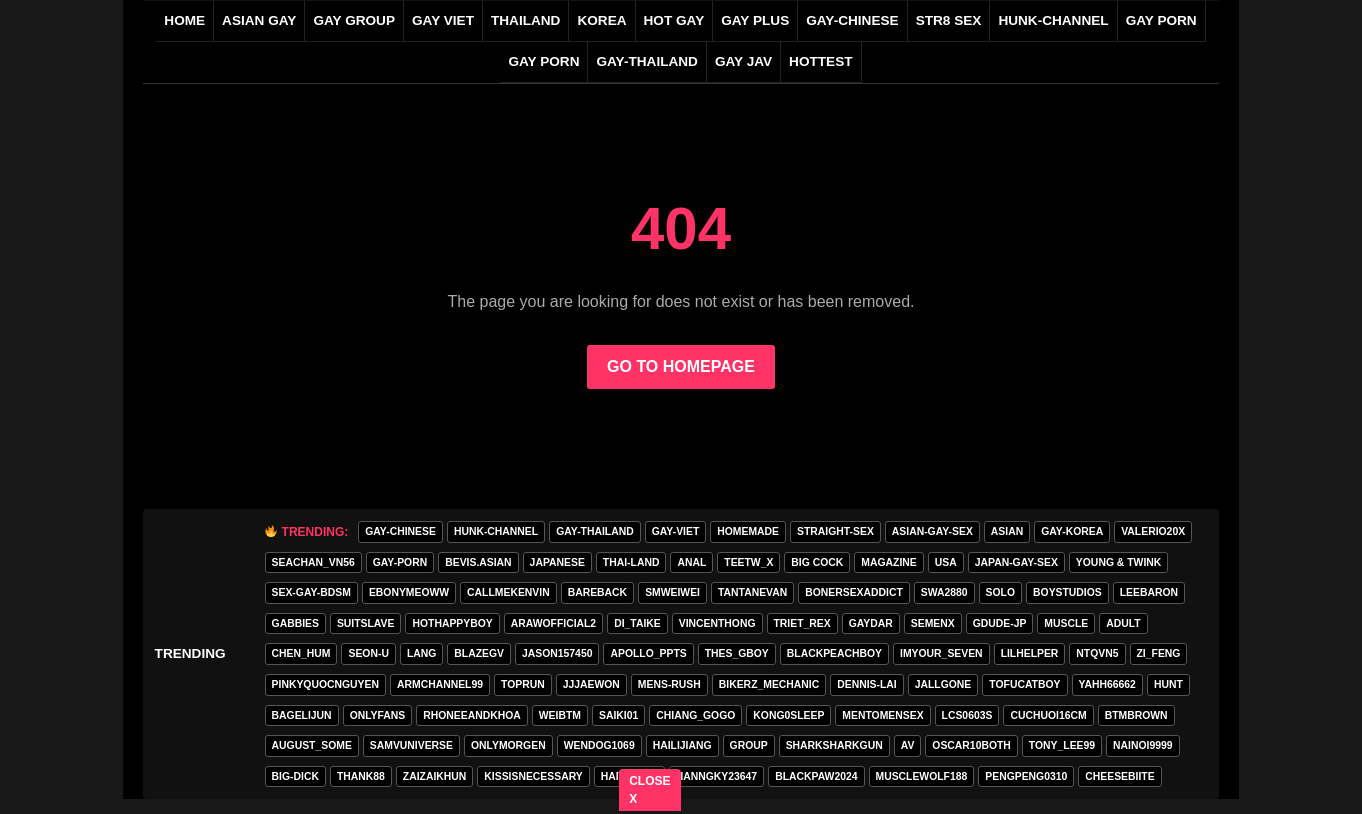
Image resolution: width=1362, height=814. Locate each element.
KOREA (601, 20)
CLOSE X (650, 790)
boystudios (1067, 592)
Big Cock (817, 562)
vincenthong (717, 623)
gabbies (295, 623)
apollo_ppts (648, 653)
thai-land (631, 562)
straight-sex (835, 531)
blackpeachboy (834, 653)
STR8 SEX (949, 20)
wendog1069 (599, 745)
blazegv (479, 653)
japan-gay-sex (1016, 562)
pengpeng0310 (1026, 776)
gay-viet (676, 531)
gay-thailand (646, 61)
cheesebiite (1119, 776)
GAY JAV (743, 61)
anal (691, 562)
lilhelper (1030, 653)
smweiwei (672, 592)
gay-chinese (852, 20)
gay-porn (400, 562)
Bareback (597, 592)
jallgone (943, 684)
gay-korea (1072, 531)
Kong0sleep (788, 715)
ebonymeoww (409, 592)
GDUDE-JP (1000, 623)
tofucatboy (1024, 684)
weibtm (560, 715)
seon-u (368, 653)
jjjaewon (591, 684)
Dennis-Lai (866, 684)
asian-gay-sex (932, 531)
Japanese (557, 562)
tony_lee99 (1062, 745)
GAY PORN (1161, 20)
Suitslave (366, 623)
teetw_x (748, 562)
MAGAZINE (888, 562)
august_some (312, 745)
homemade (748, 531)
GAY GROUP (354, 20)
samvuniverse (411, 745)
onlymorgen (508, 745)
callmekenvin (508, 592)
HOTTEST (820, 61)
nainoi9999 (1142, 745)
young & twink (1118, 562)
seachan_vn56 (313, 562)
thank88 (361, 776)
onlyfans (378, 715)
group (749, 745)
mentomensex (882, 715)
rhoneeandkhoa (472, 715)
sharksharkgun (834, 745)
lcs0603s (967, 715)
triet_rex (802, 623)
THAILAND (525, 20)
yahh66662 (1107, 684)
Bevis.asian (478, 562)
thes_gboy (737, 653)
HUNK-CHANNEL (1053, 20)
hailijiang (682, 745)
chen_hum (301, 653)
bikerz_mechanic (769, 684)
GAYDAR (871, 623)
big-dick (295, 776)
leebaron (1149, 592)
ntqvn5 (1097, 653)
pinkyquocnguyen (325, 684)
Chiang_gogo (695, 715)
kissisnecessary (533, 776)
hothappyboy (452, 623)
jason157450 (557, 653)
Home (184, 20)
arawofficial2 (553, 623)
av (908, 745)
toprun (523, 684)
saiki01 (618, 715)
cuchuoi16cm (1048, 715)
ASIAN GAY (259, 20)
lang (421, 653)
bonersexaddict (854, 592)
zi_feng (1159, 653)
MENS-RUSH (669, 684)
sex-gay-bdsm (311, 592)
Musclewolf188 (922, 776)
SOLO (1000, 592)
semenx (933, 623)
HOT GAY (674, 20)
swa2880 (944, 592)
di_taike (637, 623)
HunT (1168, 684)
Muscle (1066, 623)
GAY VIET (443, 20)
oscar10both (971, 745)
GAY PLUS (755, 20)
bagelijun (302, 715)
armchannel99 (440, 684)
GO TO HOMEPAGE (681, 366)
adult (1123, 623)
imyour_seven (941, 653)
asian (1007, 531)
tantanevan (752, 592)
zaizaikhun (435, 776)
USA (946, 562)
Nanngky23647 (716, 776)
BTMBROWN (1136, 715)
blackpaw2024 (816, 776)
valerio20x (1153, 531)
